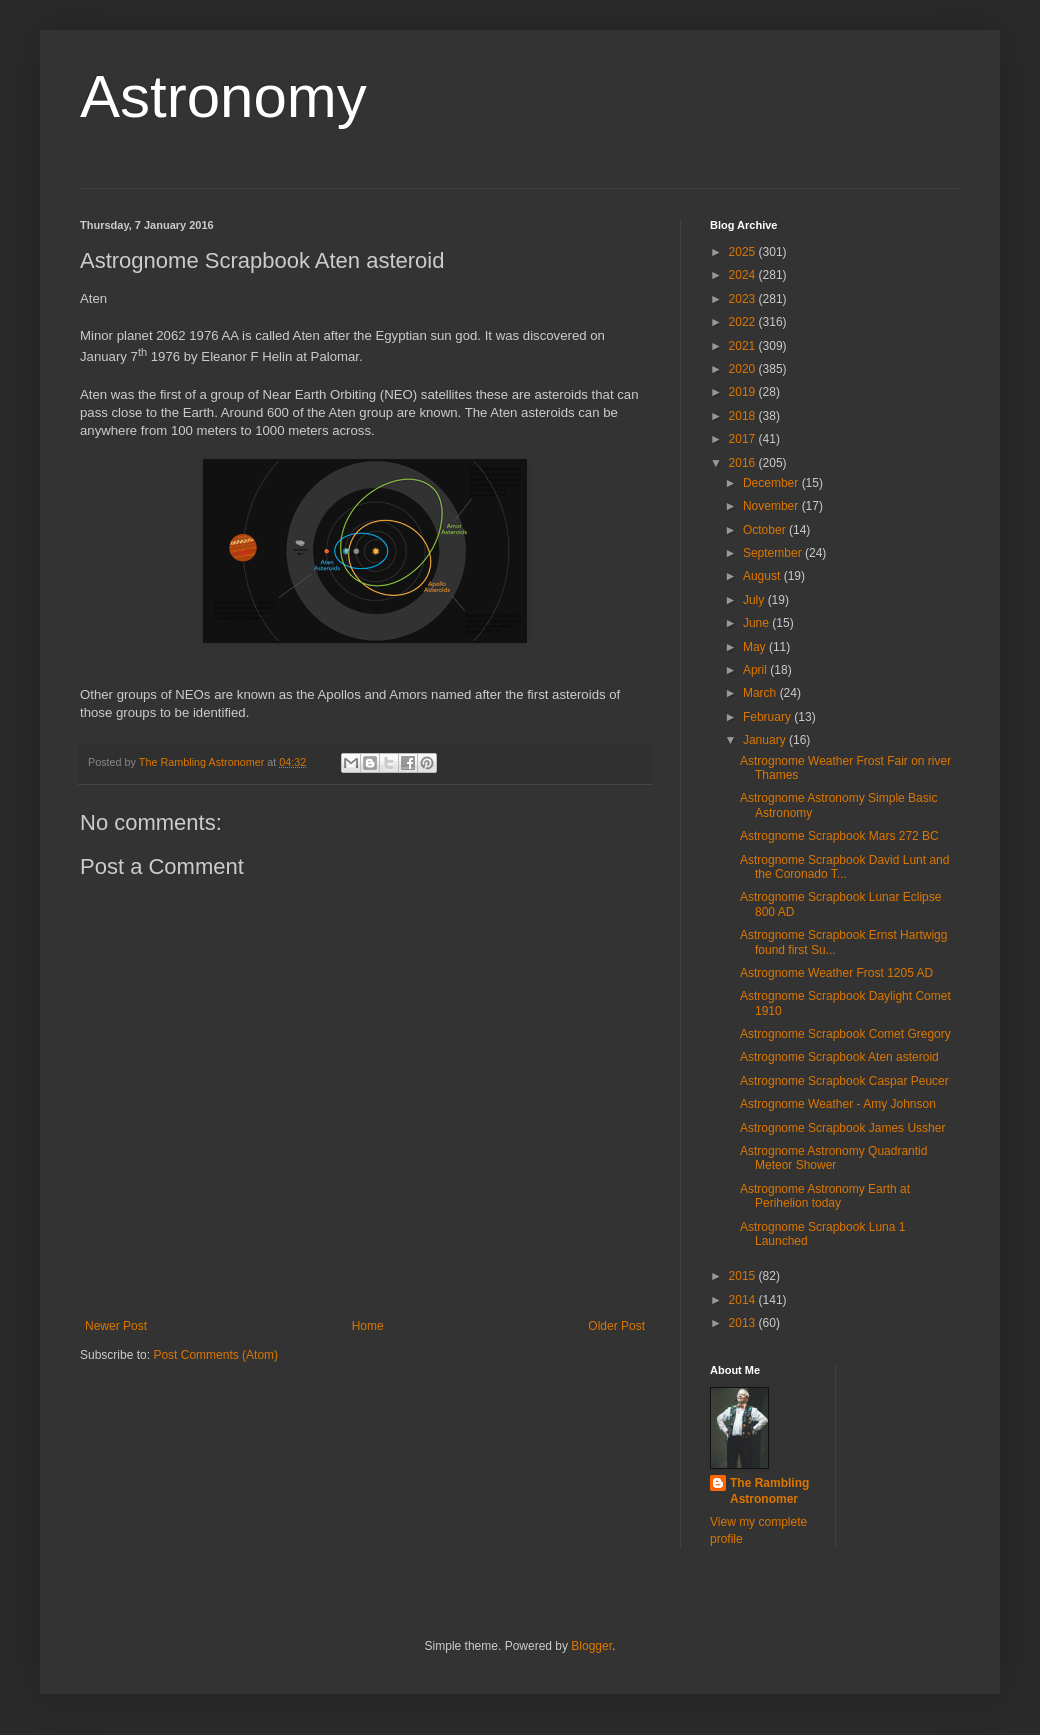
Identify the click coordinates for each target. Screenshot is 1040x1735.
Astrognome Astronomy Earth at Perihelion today (825, 1196)
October (766, 530)
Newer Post (116, 1326)
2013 (744, 1323)
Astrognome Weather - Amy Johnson (838, 1104)
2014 (744, 1300)
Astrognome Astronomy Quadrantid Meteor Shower (833, 1158)
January (766, 740)
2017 (744, 439)
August (763, 576)
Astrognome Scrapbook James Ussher (842, 1128)
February (768, 717)
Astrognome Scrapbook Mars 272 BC (839, 836)
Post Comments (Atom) (215, 1355)
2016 (744, 463)
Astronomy (223, 96)
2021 (744, 346)
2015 (744, 1276)
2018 (744, 416)
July (755, 600)
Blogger (591, 1646)
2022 (744, 322)
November (772, 506)
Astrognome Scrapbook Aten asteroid (839, 1057)
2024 (744, 275)
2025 (744, 252)
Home (368, 1326)
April (756, 670)
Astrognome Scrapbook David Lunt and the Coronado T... (844, 867)
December (772, 483)
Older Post (616, 1326)
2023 (744, 299)
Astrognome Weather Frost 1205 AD (836, 973)
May (756, 647)
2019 (744, 392)
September (774, 553)
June (757, 623)
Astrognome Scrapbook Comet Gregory (845, 1034)
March (761, 693)
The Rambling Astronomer (769, 1491)
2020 (744, 369)
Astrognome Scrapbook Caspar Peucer (844, 1081)
